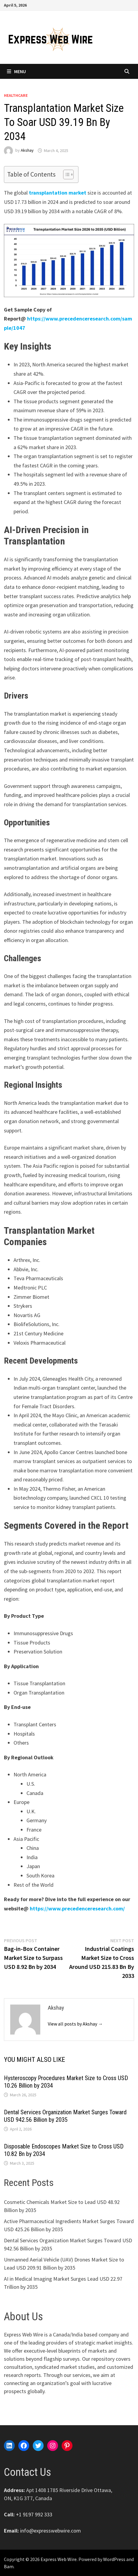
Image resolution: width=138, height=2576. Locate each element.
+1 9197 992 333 (34, 2514)
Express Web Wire (59, 2559)
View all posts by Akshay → (75, 2024)
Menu (16, 71)
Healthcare (16, 95)
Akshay (27, 150)
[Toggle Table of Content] (65, 174)
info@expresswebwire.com (50, 2530)
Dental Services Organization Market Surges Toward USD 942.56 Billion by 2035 (65, 2116)
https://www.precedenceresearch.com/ (77, 1908)
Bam (9, 2566)
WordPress (114, 2559)
